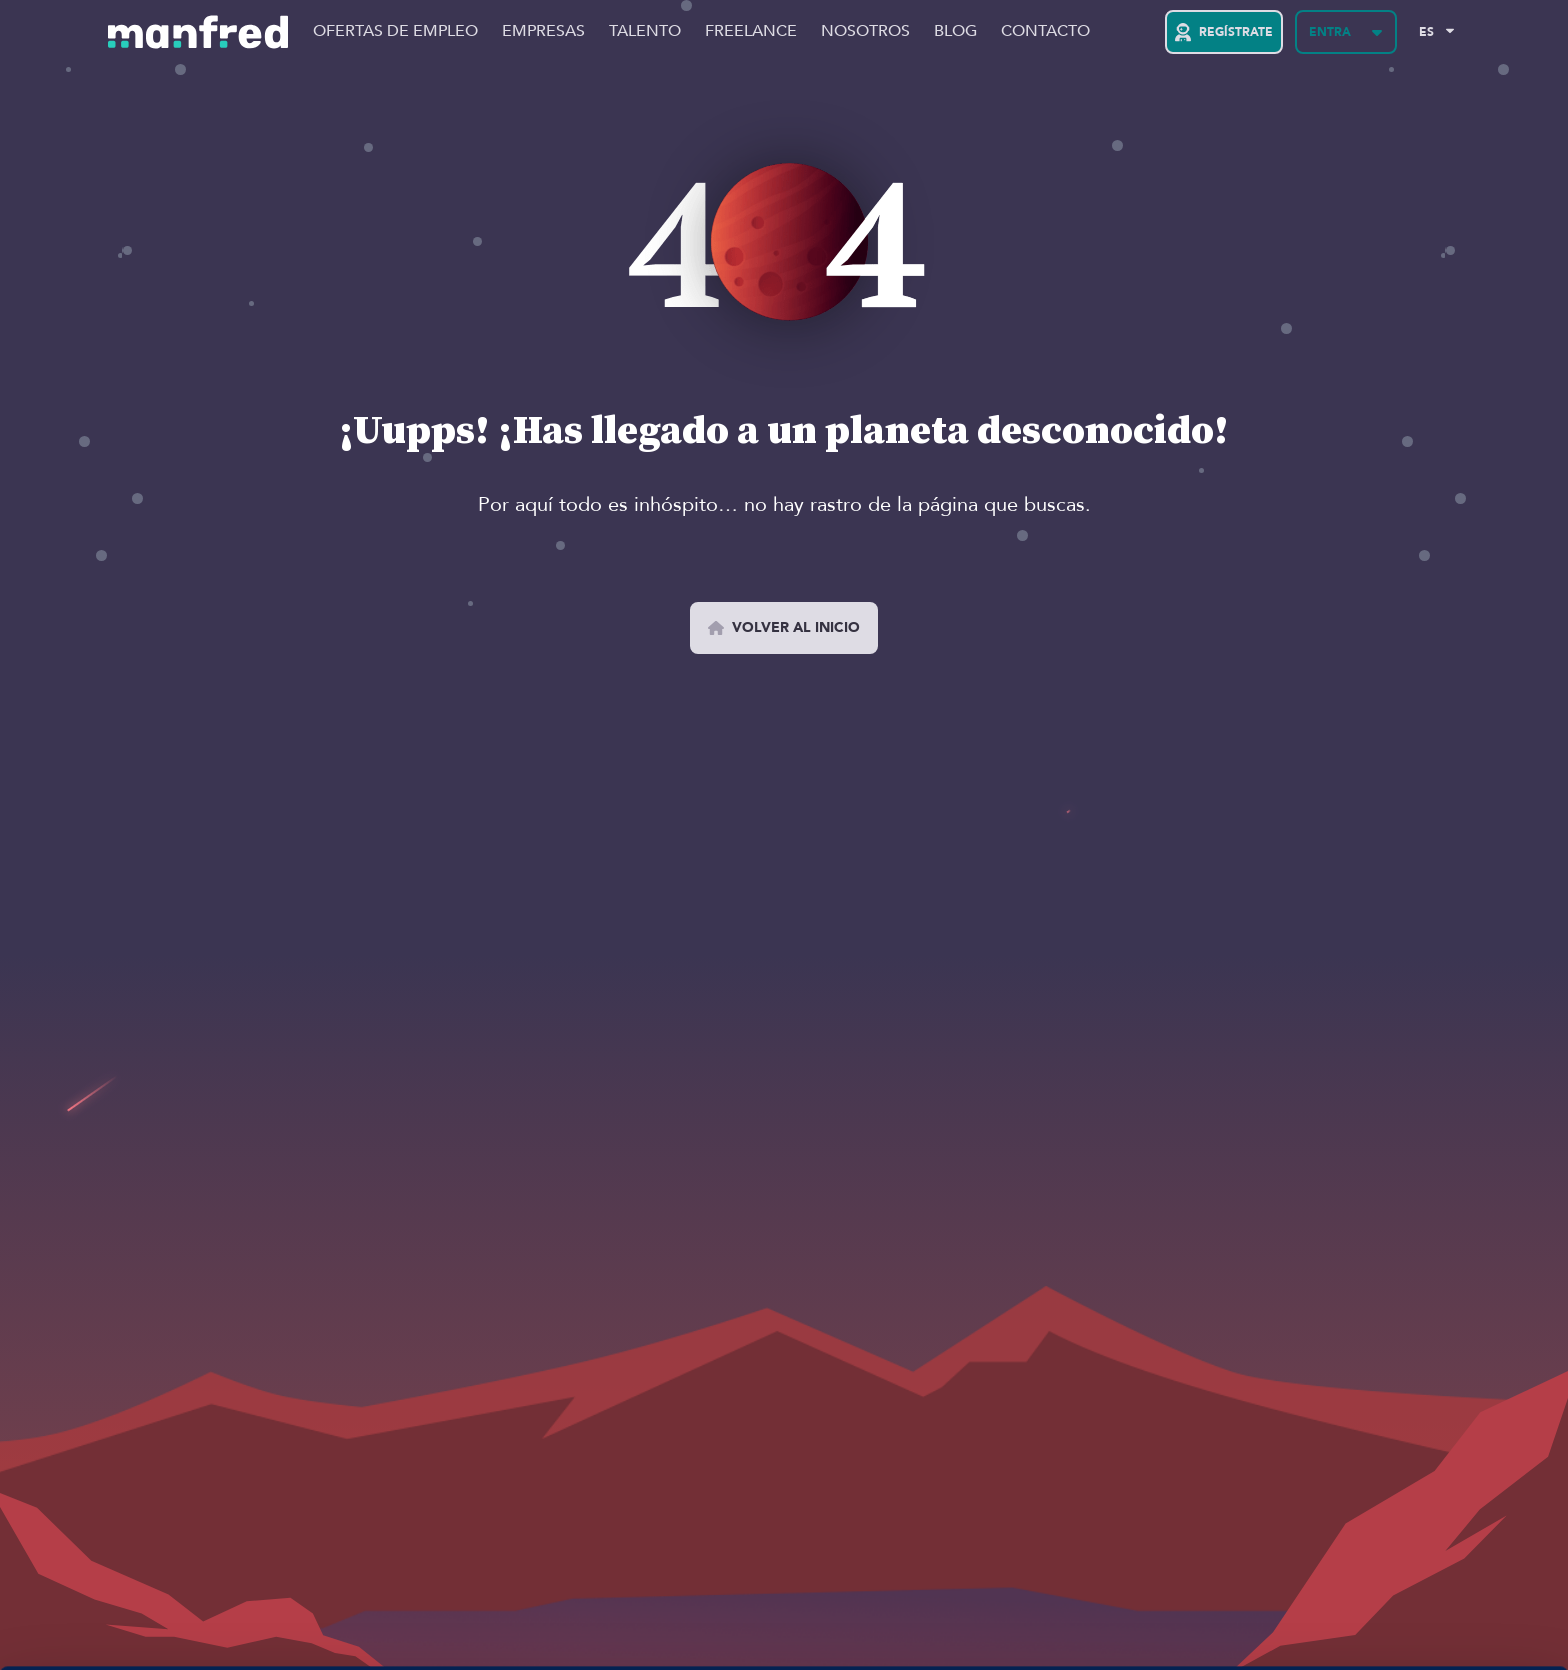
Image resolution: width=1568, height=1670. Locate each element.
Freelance (751, 32)
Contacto (1045, 32)
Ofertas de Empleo (395, 32)
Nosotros (865, 32)
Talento (645, 32)
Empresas (543, 32)
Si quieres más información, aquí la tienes (214, 1631)
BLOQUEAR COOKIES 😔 (1401, 1602)
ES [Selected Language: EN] (1426, 32)
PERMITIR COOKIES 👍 (1401, 1544)
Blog (955, 32)
